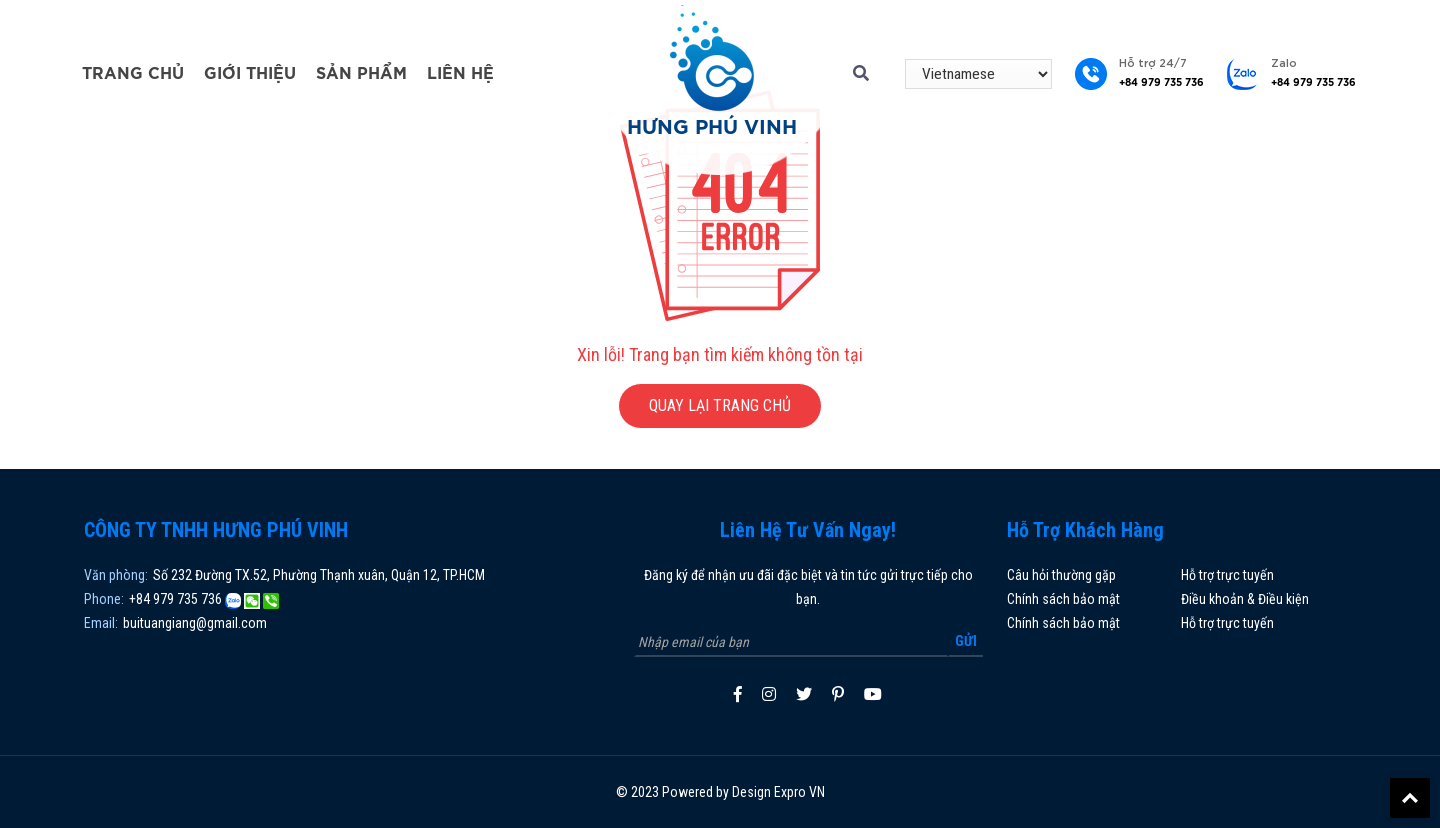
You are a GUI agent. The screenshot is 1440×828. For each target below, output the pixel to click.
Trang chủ (133, 74)
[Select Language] (978, 74)
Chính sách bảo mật (1063, 599)
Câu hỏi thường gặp (1061, 575)
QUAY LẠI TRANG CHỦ (720, 405)
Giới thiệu (250, 74)
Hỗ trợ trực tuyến (1227, 575)
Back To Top (1410, 798)
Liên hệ (460, 74)
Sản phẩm (361, 74)
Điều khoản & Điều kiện (1245, 599)
